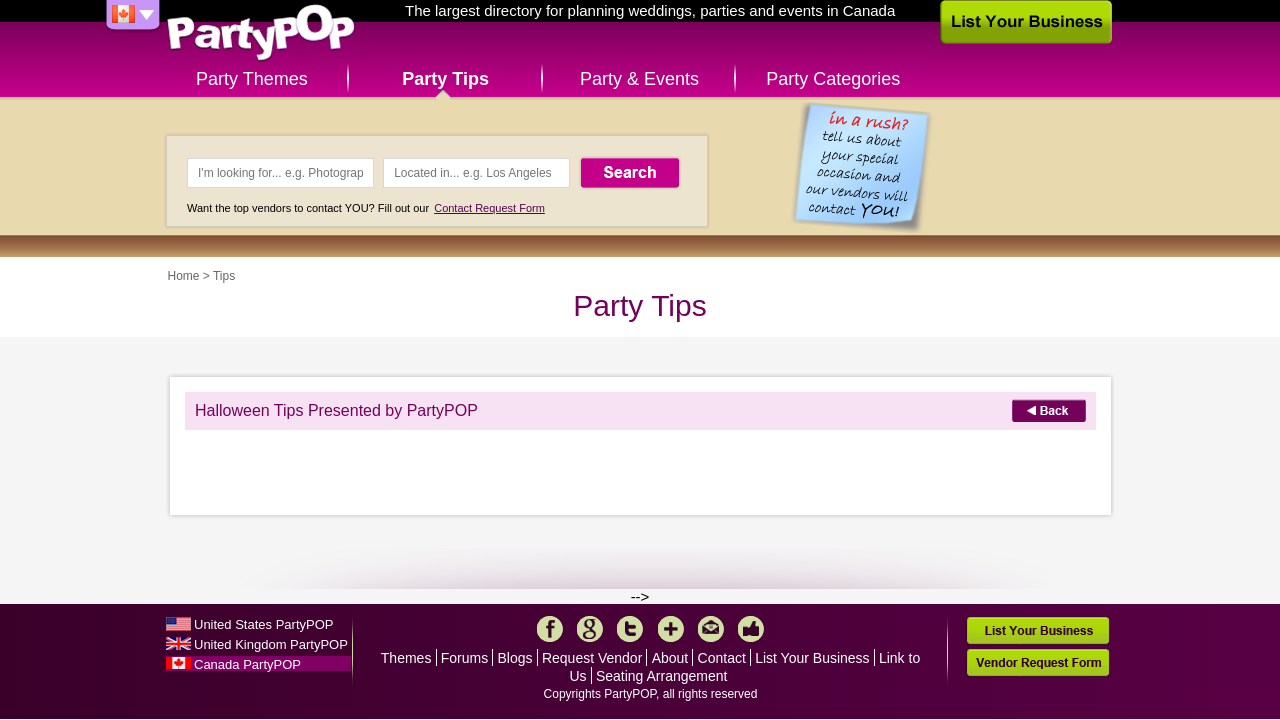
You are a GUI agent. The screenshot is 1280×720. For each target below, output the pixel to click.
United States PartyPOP (263, 624)
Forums (464, 658)
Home (184, 276)
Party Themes (252, 79)
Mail (711, 629)
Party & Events (639, 79)
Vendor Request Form (1038, 662)
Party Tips (445, 79)
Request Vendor (592, 658)
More (671, 629)
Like (751, 629)
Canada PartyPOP (247, 664)
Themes (406, 658)
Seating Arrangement (662, 676)
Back (1049, 410)
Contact (722, 658)
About (670, 658)
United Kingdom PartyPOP (271, 644)
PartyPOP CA (261, 33)
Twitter (630, 629)
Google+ (590, 629)
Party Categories (833, 79)
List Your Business (812, 658)
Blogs (515, 658)
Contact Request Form (489, 208)
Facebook (550, 629)
